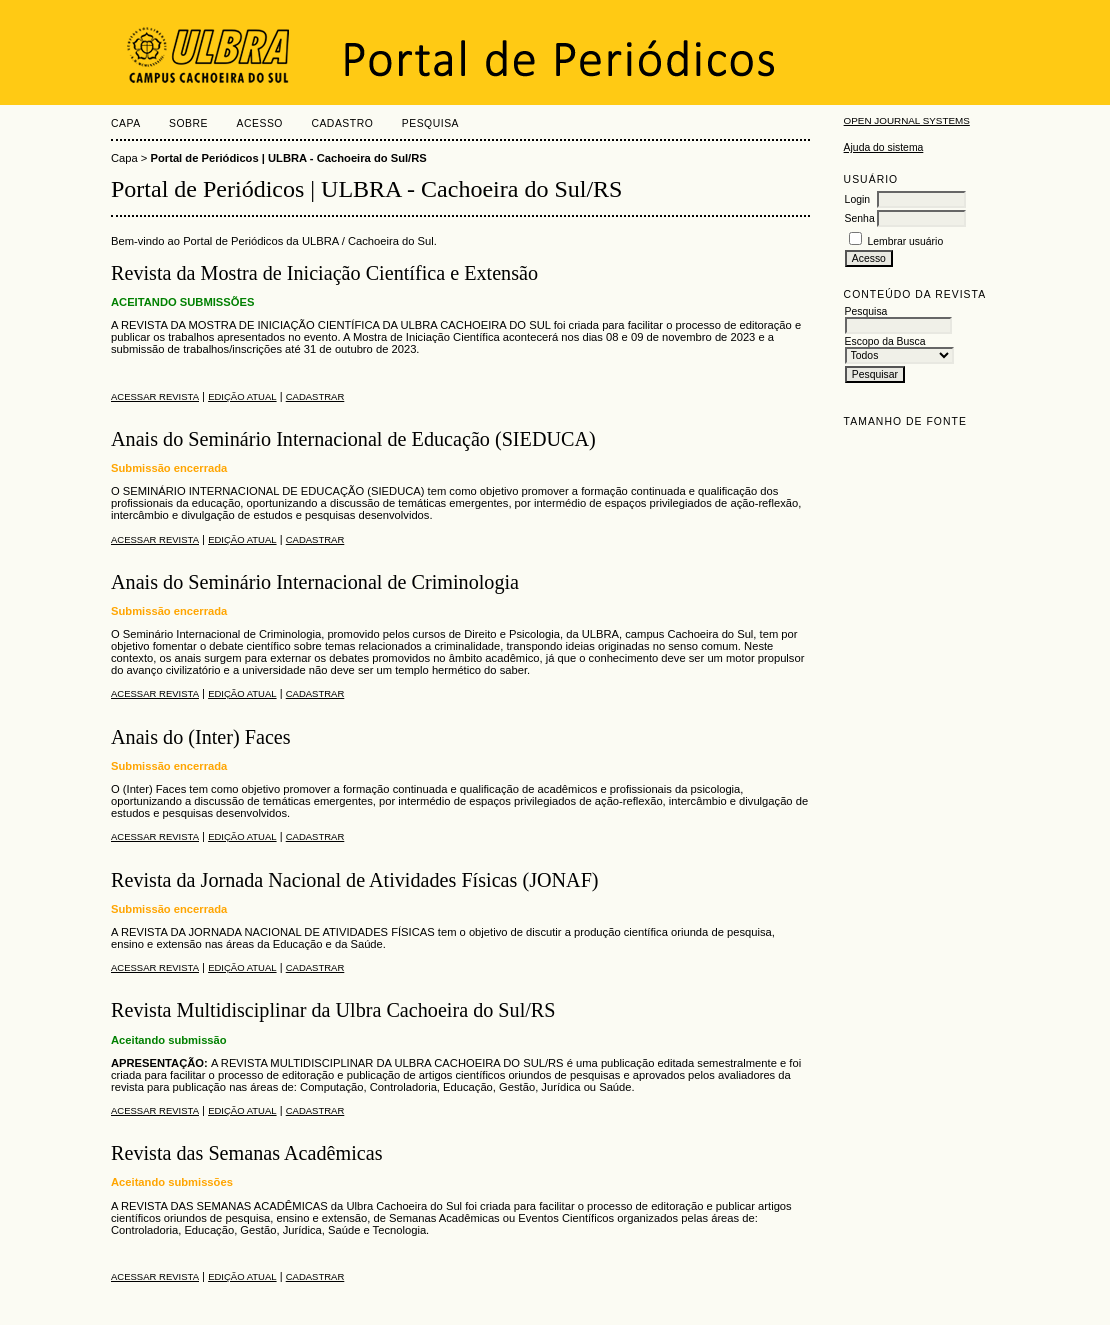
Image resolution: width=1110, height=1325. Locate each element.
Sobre (188, 123)
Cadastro (342, 123)
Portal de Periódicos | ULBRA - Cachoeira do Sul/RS (289, 158)
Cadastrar (315, 396)
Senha (860, 218)
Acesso (260, 123)
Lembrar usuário (906, 241)
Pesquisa (430, 123)
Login (857, 199)
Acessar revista (155, 396)
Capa (126, 123)
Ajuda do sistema (884, 147)
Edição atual (242, 396)
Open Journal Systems (907, 120)
